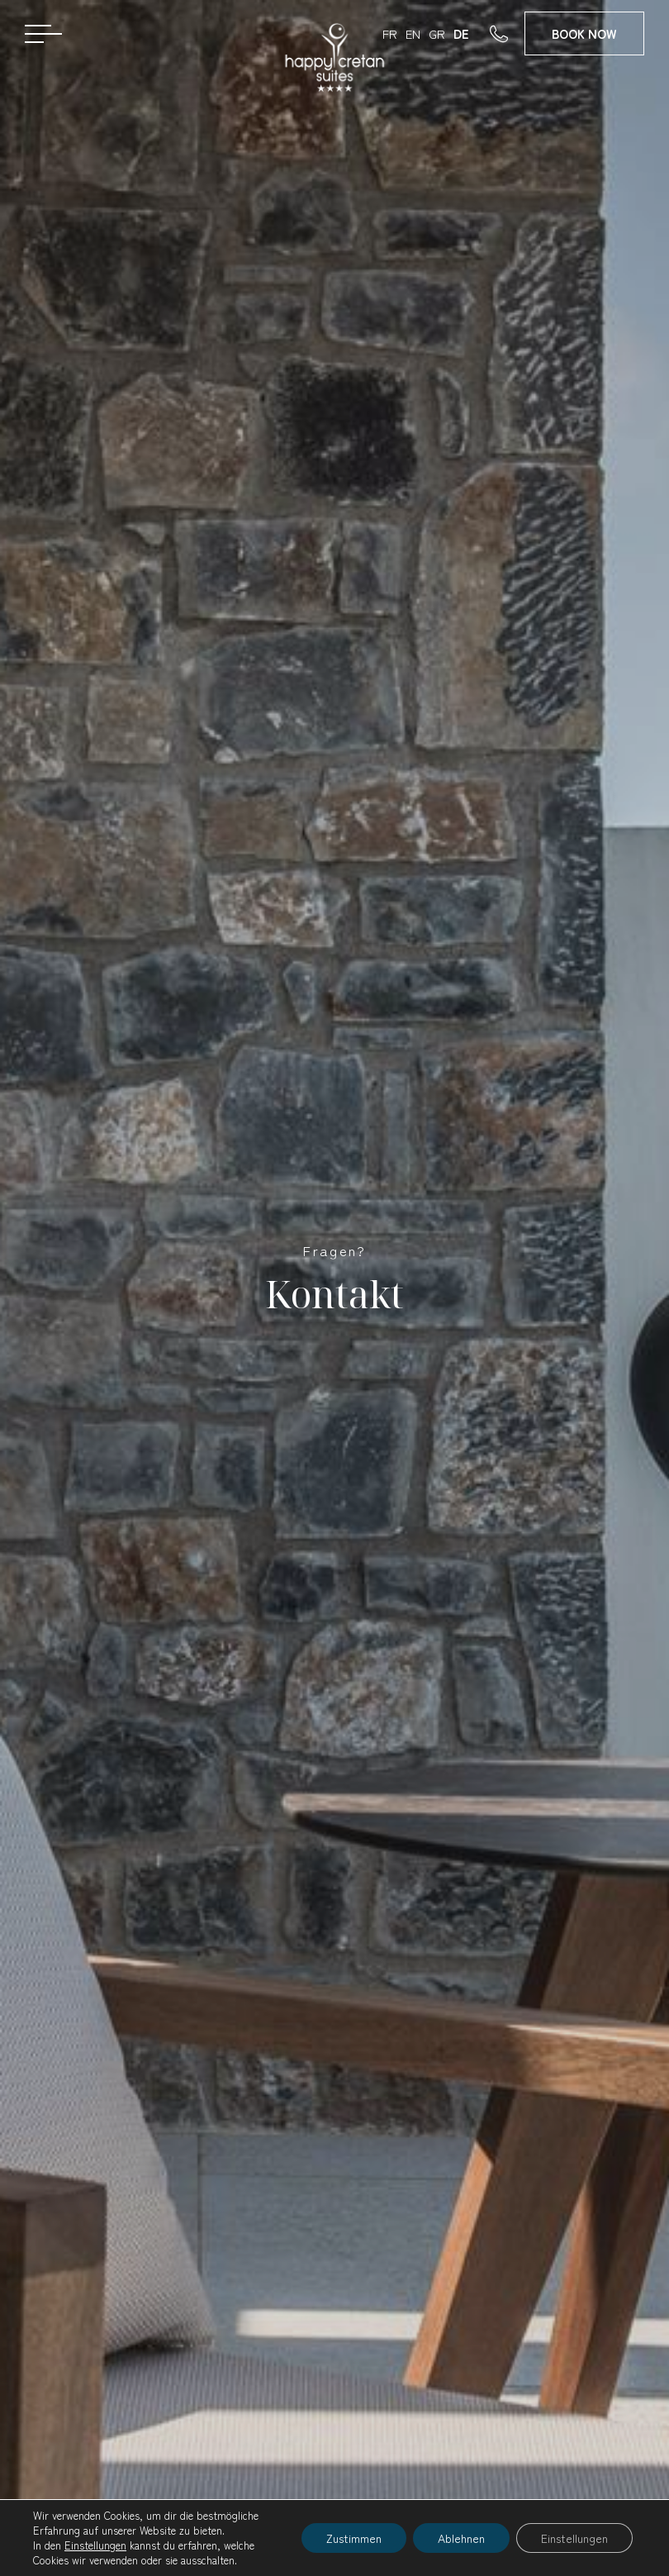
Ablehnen (461, 2538)
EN (413, 33)
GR (437, 33)
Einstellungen (95, 2545)
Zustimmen (354, 2538)
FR (389, 33)
